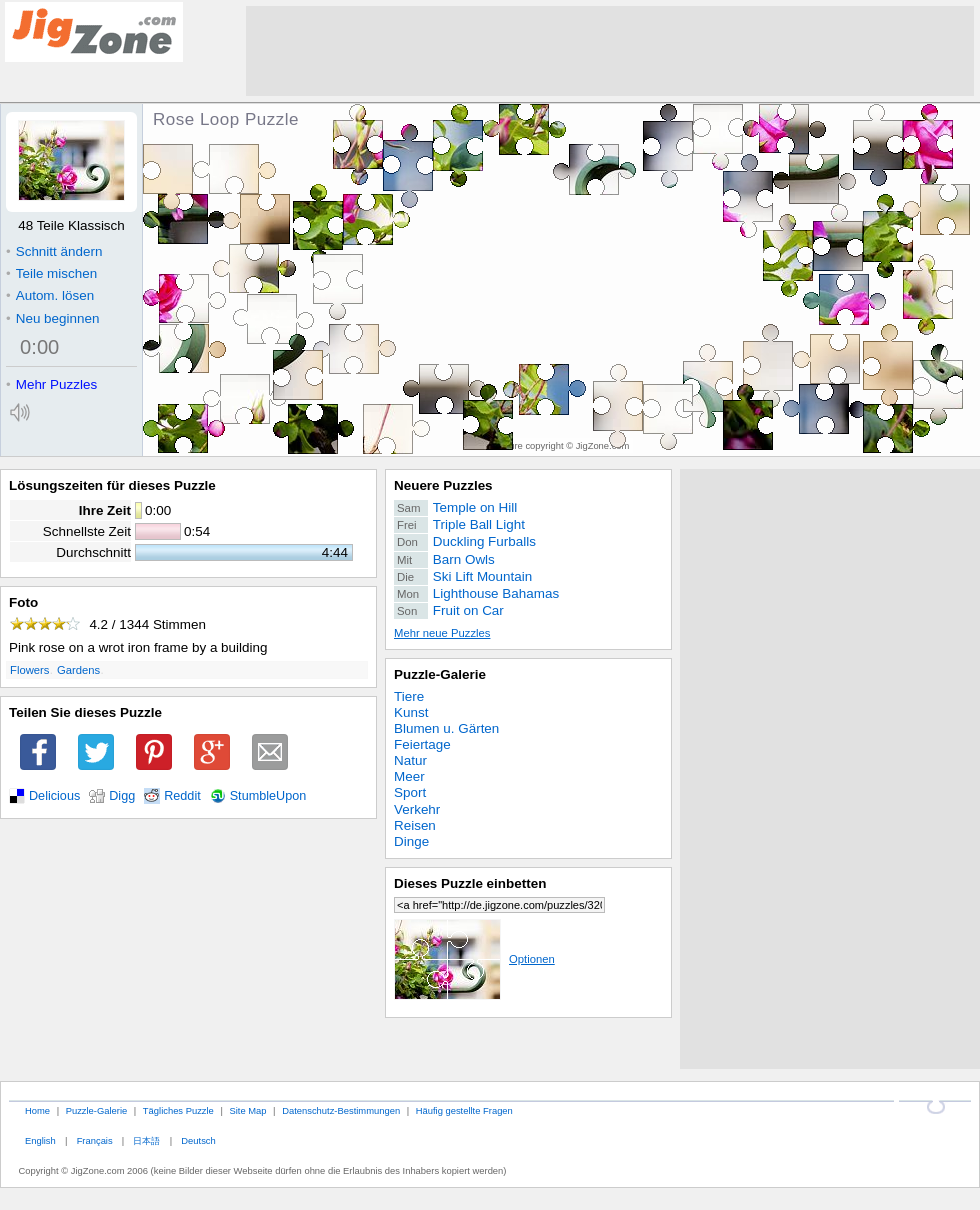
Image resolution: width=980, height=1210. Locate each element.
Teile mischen (51, 273)
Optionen (474, 959)
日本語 (146, 1140)
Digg (122, 796)
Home (37, 1110)
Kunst (411, 712)
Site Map (247, 1110)
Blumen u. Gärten (446, 728)
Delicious (54, 796)
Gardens (78, 670)
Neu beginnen (52, 318)
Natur (410, 760)
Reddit (182, 796)
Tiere (409, 696)
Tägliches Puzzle (178, 1110)
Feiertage (422, 744)
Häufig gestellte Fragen (464, 1110)
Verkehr (417, 809)
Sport (410, 792)
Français (95, 1140)
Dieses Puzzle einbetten (470, 883)
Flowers (29, 670)
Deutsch (198, 1140)
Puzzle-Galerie (440, 674)
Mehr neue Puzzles (442, 633)
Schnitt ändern (54, 251)
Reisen (415, 825)
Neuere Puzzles (443, 485)
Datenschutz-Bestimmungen (341, 1110)
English (40, 1140)
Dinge (411, 841)
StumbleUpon (268, 796)
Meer (409, 776)
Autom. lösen (50, 295)
